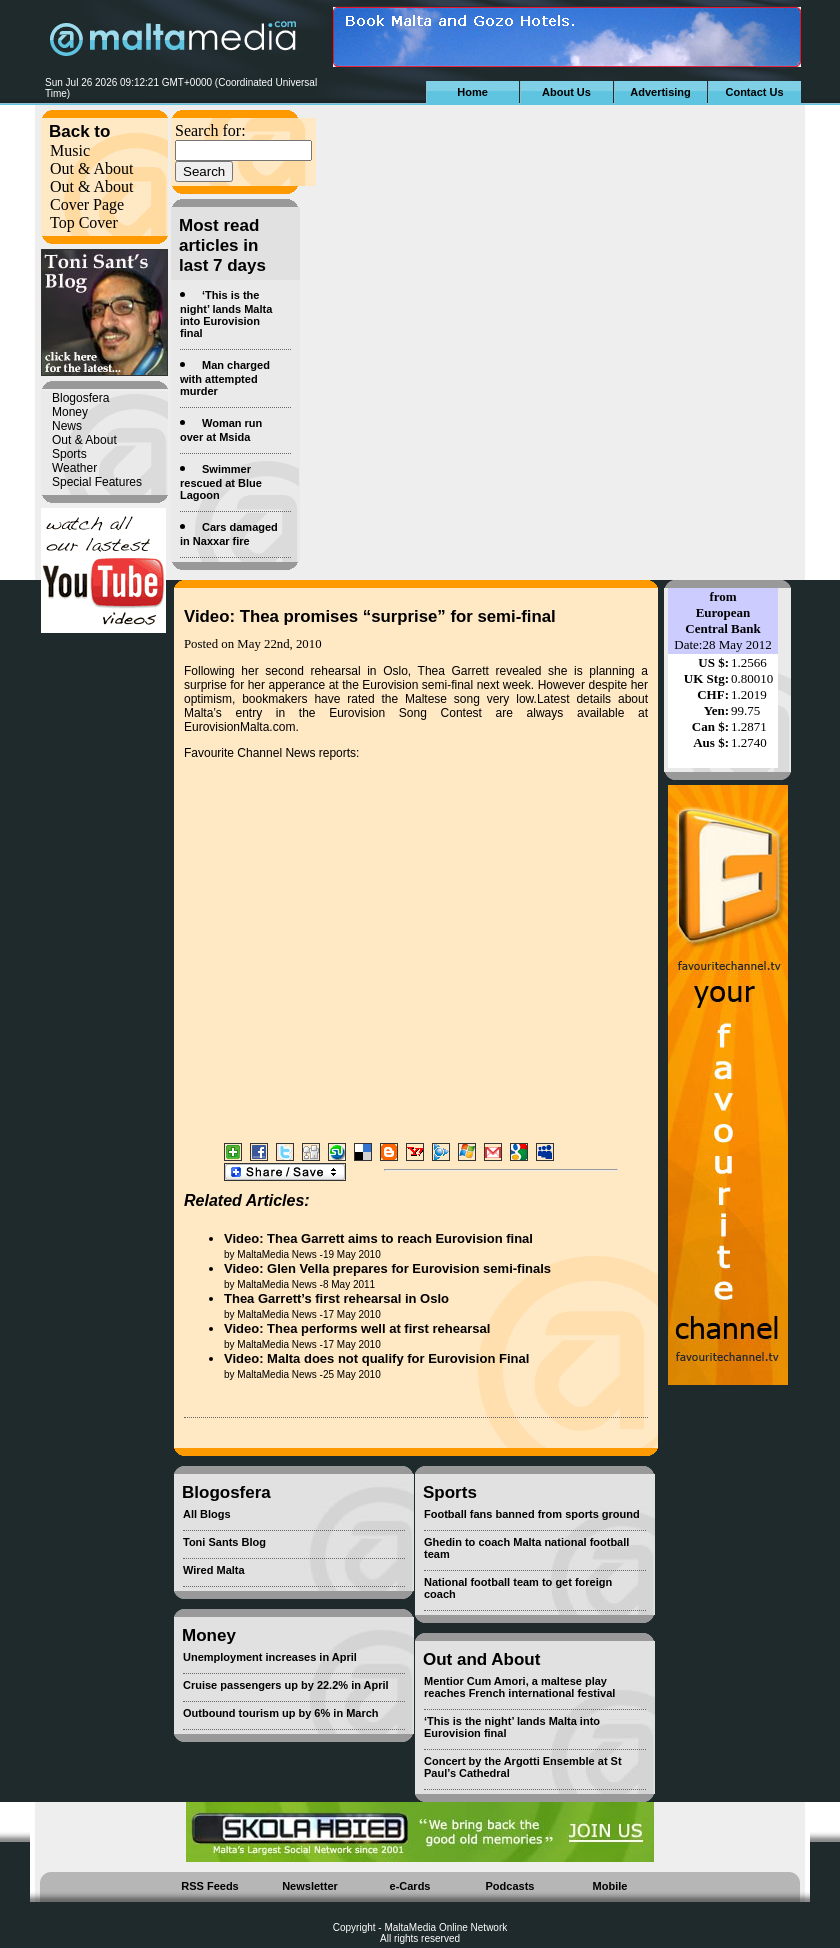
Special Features (97, 482)
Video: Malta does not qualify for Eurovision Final (376, 1358)
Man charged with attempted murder (225, 378)
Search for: (210, 130)
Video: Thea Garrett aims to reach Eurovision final (378, 1238)
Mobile (610, 1886)
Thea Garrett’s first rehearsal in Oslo (336, 1298)
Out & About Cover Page (92, 195)
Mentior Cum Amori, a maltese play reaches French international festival (519, 1687)
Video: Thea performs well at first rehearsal (357, 1328)
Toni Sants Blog (224, 1542)
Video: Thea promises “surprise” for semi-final (370, 616)
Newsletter (310, 1886)
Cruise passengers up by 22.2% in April (286, 1685)
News (67, 426)
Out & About (92, 168)
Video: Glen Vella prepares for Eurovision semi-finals (387, 1268)
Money (70, 412)
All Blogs (207, 1514)
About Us (566, 92)
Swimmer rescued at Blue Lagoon (221, 482)
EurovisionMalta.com (239, 727)
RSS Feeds (209, 1886)
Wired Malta (214, 1570)
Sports (69, 454)
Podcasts (510, 1886)
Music (70, 150)
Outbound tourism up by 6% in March (281, 1713)
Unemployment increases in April (270, 1657)
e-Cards (410, 1886)
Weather (74, 468)
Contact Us (754, 92)
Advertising (660, 92)
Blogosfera (80, 398)
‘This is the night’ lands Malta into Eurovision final (226, 314)
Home (472, 92)
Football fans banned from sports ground (532, 1514)
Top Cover (84, 222)
